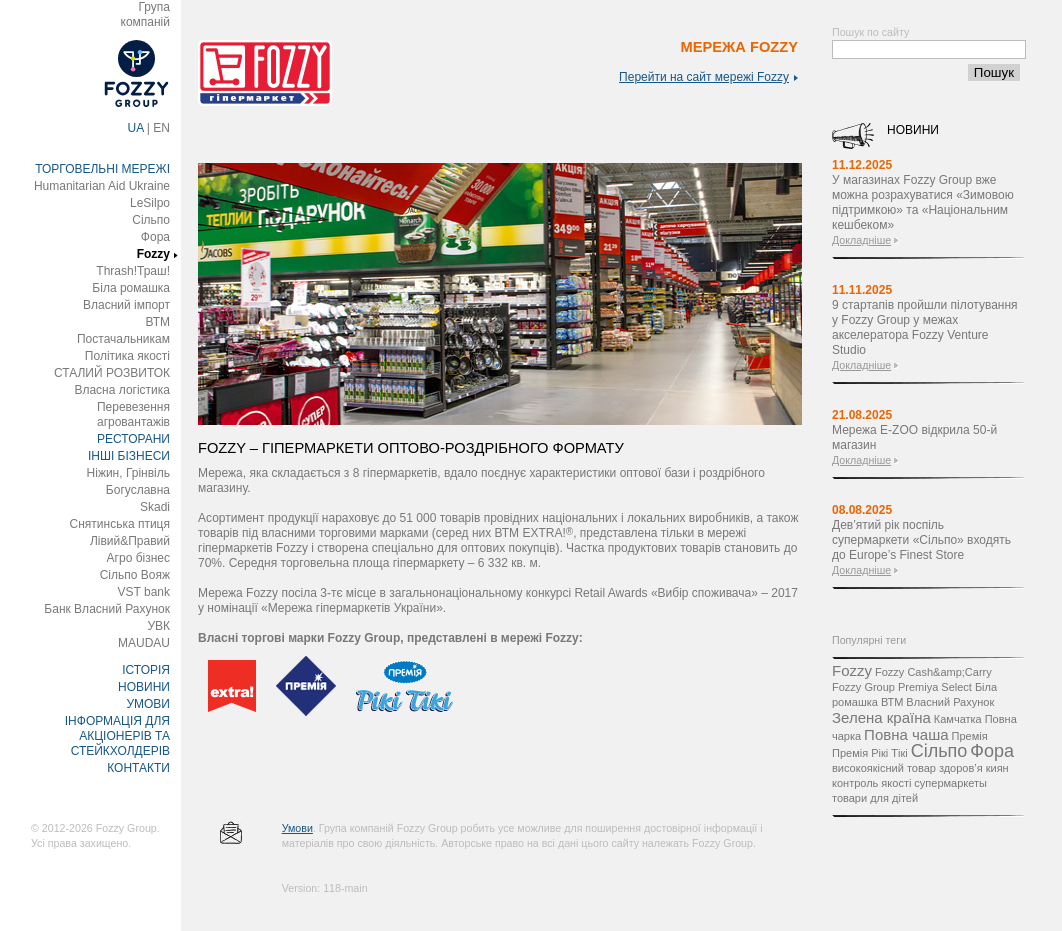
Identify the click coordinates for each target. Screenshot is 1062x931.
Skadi (155, 507)
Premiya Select (935, 687)
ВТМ (157, 322)
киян (997, 768)
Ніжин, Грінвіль (128, 473)
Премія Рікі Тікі (870, 753)
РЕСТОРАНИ (133, 439)
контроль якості (871, 783)
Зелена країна (881, 717)
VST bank (144, 592)
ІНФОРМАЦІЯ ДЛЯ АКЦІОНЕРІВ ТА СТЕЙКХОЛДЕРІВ (117, 736)
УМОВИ (148, 704)
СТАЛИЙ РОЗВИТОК (112, 373)
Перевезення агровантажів (133, 414)
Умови (297, 828)
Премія (970, 736)
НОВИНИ (144, 687)
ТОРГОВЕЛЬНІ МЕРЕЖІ (102, 169)
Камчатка (958, 719)
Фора (155, 237)
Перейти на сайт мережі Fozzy (708, 77)
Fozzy (153, 254)
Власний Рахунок (950, 702)
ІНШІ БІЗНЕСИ (129, 456)
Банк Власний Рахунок (107, 609)
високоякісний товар (884, 768)
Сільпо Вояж (135, 575)
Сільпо (151, 220)
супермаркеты (950, 783)
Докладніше (861, 240)
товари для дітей (875, 798)
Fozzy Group (863, 687)
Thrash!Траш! (133, 271)
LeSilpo (150, 203)
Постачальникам (123, 339)
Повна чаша (906, 734)
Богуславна (138, 490)
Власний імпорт (126, 305)
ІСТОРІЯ (146, 670)
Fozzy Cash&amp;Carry (933, 672)
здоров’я (961, 768)
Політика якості (127, 356)
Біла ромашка (131, 288)
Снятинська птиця (120, 524)
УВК (158, 626)
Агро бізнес (138, 558)
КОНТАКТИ (138, 768)
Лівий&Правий (130, 541)
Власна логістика (122, 390)
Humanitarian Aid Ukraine (102, 186)
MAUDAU (144, 643)
